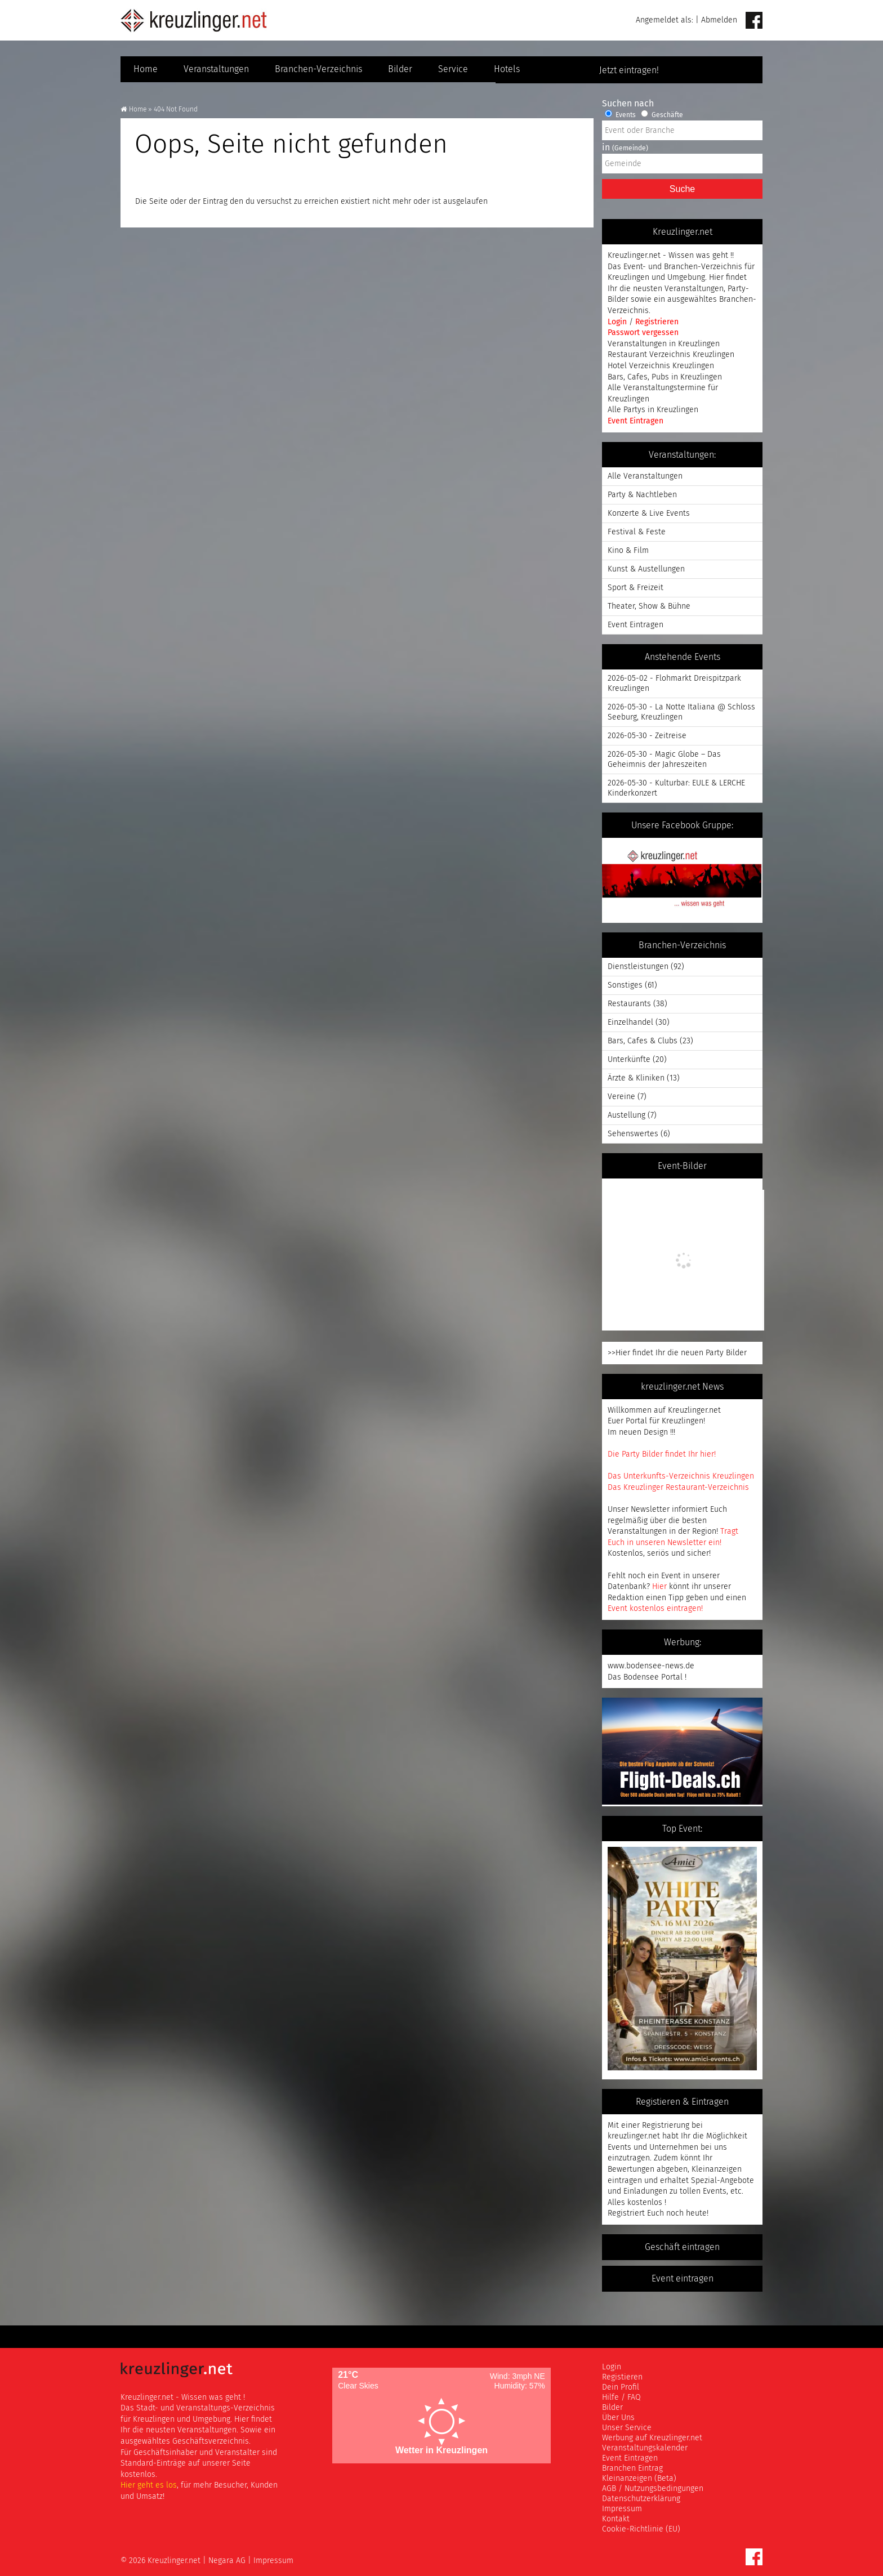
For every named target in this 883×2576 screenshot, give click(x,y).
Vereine (621, 1096)
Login (618, 322)
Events (620, 115)
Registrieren (657, 322)
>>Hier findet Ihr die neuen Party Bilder (677, 1353)
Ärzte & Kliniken (636, 1078)
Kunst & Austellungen (646, 569)
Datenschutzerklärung (641, 2498)
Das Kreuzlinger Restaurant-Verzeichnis (678, 1487)
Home (145, 69)
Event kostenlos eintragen (654, 1608)
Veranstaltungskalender (645, 2448)
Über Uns (618, 2417)
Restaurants (629, 1003)
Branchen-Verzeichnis (318, 69)
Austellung (626, 1115)
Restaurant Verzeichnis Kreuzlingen (671, 354)
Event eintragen (682, 2279)
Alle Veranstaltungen (645, 476)
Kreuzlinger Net (194, 20)
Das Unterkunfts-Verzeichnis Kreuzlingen (681, 1476)
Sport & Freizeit (635, 587)
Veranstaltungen (216, 69)
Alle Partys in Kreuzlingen (653, 409)
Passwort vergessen (643, 332)
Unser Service (627, 2427)
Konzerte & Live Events (649, 513)
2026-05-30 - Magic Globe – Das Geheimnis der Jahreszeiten (664, 759)
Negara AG (227, 2560)
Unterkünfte (629, 1059)
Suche (682, 189)
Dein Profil (620, 2387)
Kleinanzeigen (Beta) (639, 2478)
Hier (659, 1586)
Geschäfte (662, 115)
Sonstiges (625, 985)
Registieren (622, 2377)
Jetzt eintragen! (682, 70)
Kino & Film (628, 550)
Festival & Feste (637, 532)
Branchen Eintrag (632, 2468)
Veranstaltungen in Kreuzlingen (664, 344)
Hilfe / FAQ (621, 2397)
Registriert (626, 2213)
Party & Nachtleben (642, 494)
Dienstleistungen (638, 966)
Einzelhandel (630, 1022)
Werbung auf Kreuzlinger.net (652, 2438)
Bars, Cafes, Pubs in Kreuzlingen (665, 377)
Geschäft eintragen (682, 2247)
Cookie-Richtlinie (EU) (641, 2529)
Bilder (400, 69)
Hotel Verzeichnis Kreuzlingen (661, 365)
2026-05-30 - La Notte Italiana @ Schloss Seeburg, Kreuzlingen (681, 712)
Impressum (622, 2509)
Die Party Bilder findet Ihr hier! (662, 1454)
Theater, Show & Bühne (649, 606)
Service (453, 69)
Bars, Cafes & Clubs (642, 1041)
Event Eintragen (635, 421)
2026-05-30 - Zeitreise (647, 735)
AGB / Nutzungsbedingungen (652, 2488)
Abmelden (719, 20)
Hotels (507, 69)
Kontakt (616, 2519)
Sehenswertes (633, 1134)
